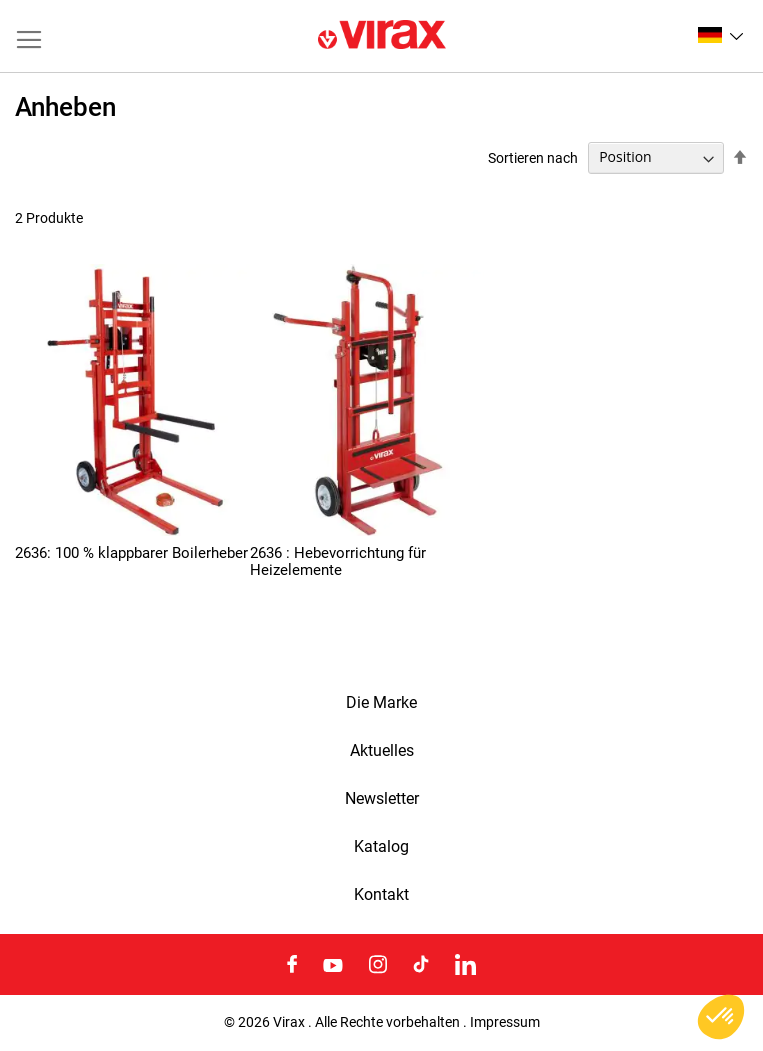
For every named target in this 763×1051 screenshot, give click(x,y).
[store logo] (382, 36)
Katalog (381, 847)
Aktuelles (382, 751)
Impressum (505, 1022)
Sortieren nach (533, 157)
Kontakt (381, 895)
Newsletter (382, 799)
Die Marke (381, 703)
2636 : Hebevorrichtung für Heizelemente (338, 561)
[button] (720, 35)
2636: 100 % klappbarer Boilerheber (131, 553)
